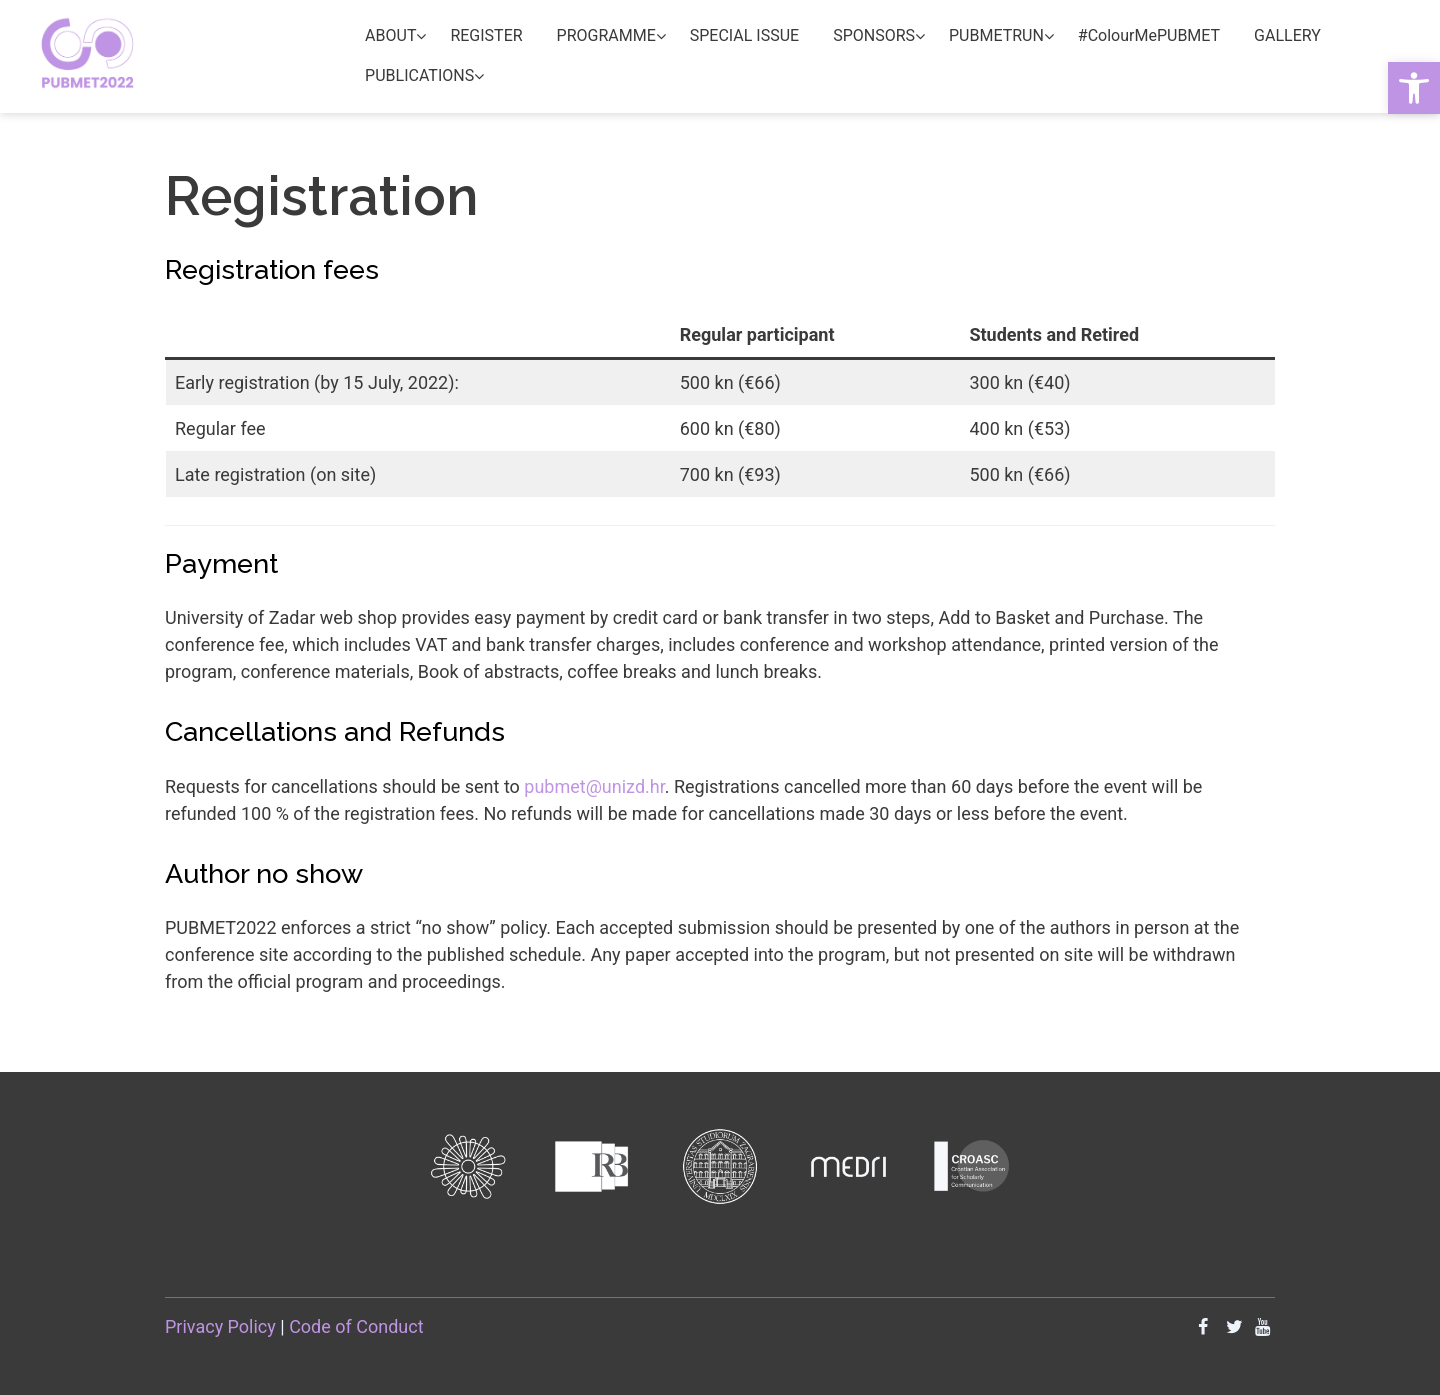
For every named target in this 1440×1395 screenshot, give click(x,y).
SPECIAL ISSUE (744, 35)
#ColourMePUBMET (1149, 35)
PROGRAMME (606, 35)
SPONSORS (874, 35)
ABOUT (390, 35)
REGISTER (486, 35)
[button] (1414, 88)
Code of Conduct (356, 1326)
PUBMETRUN (996, 35)
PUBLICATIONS (419, 75)
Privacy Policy (220, 1326)
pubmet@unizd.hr (594, 786)
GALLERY (1287, 35)
